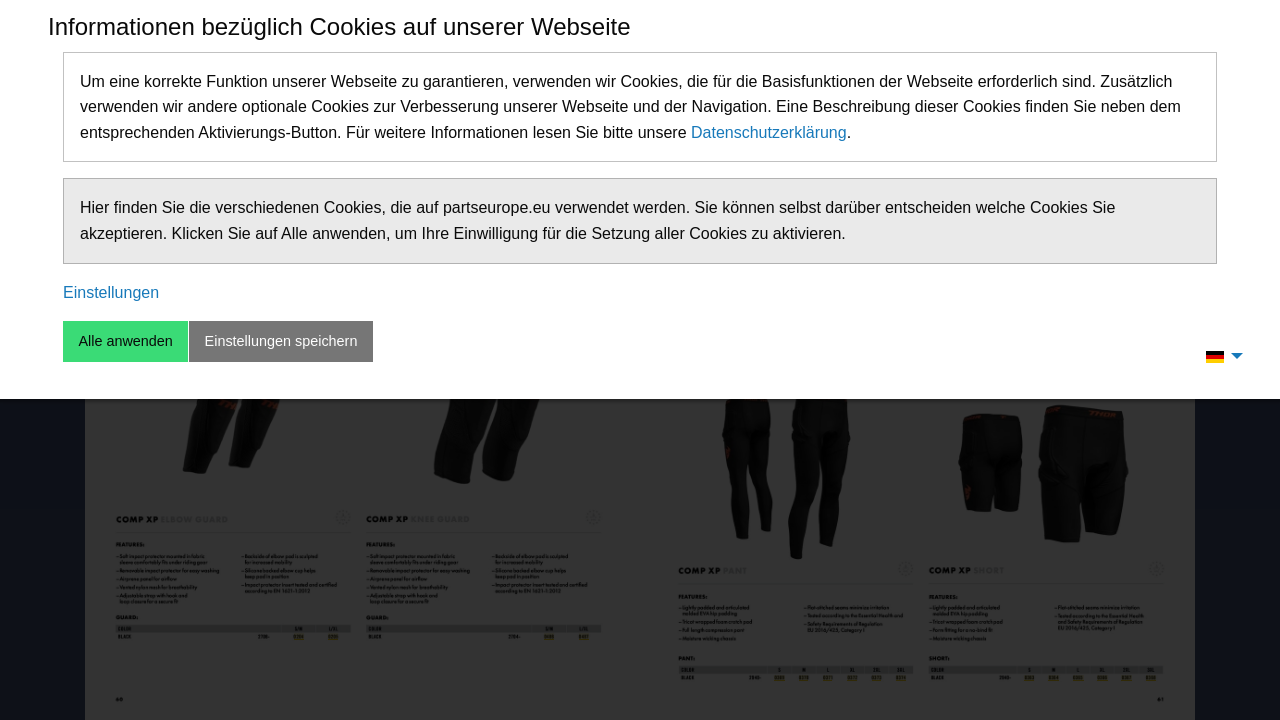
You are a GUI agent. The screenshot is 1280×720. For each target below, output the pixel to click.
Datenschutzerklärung (769, 132)
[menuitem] (1219, 356)
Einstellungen (111, 292)
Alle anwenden (125, 341)
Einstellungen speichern (281, 341)
